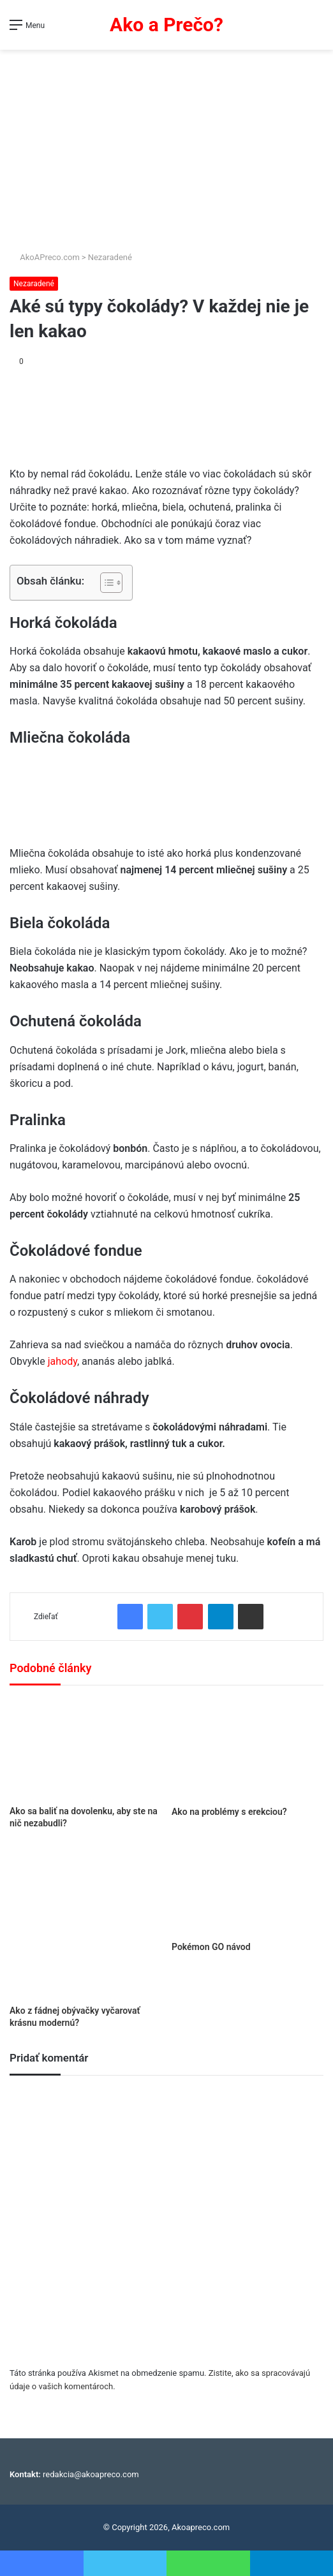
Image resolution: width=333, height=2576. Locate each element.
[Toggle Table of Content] (105, 582)
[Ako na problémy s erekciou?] (247, 1749)
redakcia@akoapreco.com (91, 2474)
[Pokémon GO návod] (247, 1890)
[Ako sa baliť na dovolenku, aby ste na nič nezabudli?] (85, 1748)
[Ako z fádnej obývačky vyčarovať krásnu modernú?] (85, 1921)
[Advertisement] (166, 145)
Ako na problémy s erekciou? (229, 1812)
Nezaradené (110, 257)
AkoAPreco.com (45, 257)
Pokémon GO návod (211, 1947)
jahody (62, 1361)
